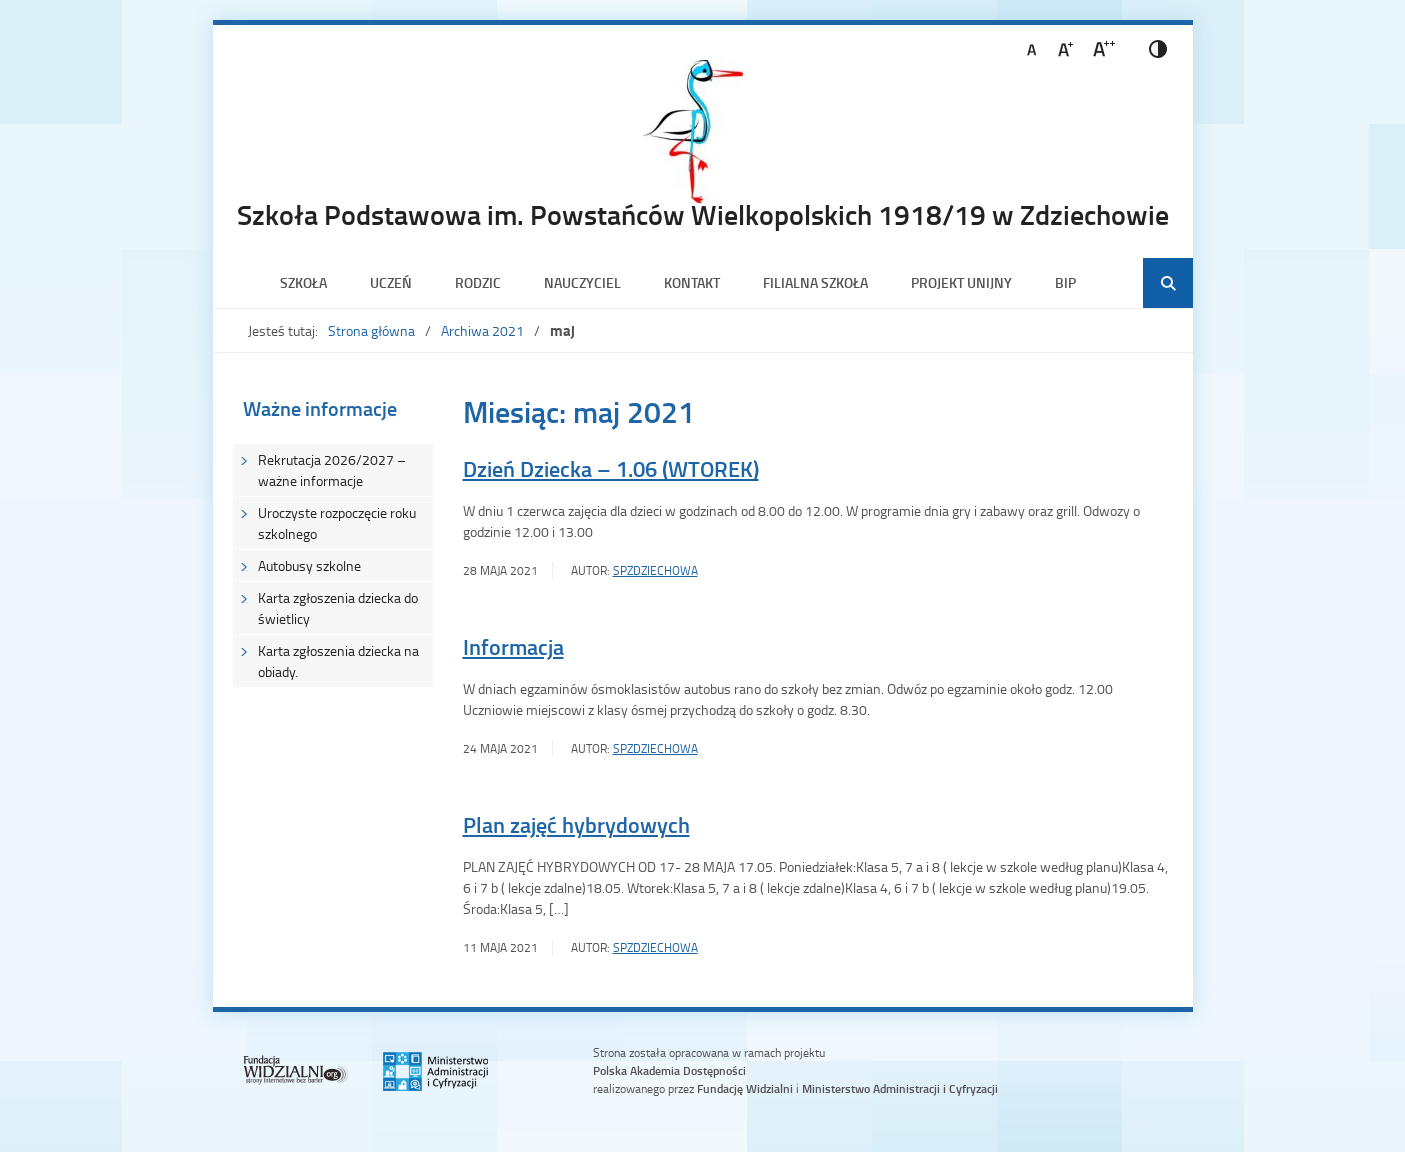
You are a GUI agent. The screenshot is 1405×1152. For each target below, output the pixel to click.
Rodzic (478, 282)
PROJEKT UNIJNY (961, 282)
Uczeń (391, 282)
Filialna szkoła (815, 282)
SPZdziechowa (655, 570)
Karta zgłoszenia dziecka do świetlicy (338, 608)
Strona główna (371, 330)
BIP (1065, 282)
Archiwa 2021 (482, 330)
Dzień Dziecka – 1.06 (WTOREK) (611, 468)
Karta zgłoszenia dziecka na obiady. (338, 661)
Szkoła (303, 282)
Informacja (513, 646)
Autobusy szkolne (309, 565)
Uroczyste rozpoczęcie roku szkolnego (337, 523)
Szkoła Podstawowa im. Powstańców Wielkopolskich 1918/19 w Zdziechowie (703, 214)
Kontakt (692, 282)
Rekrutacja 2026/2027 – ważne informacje (332, 470)
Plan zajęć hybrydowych (576, 824)
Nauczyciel (582, 282)
